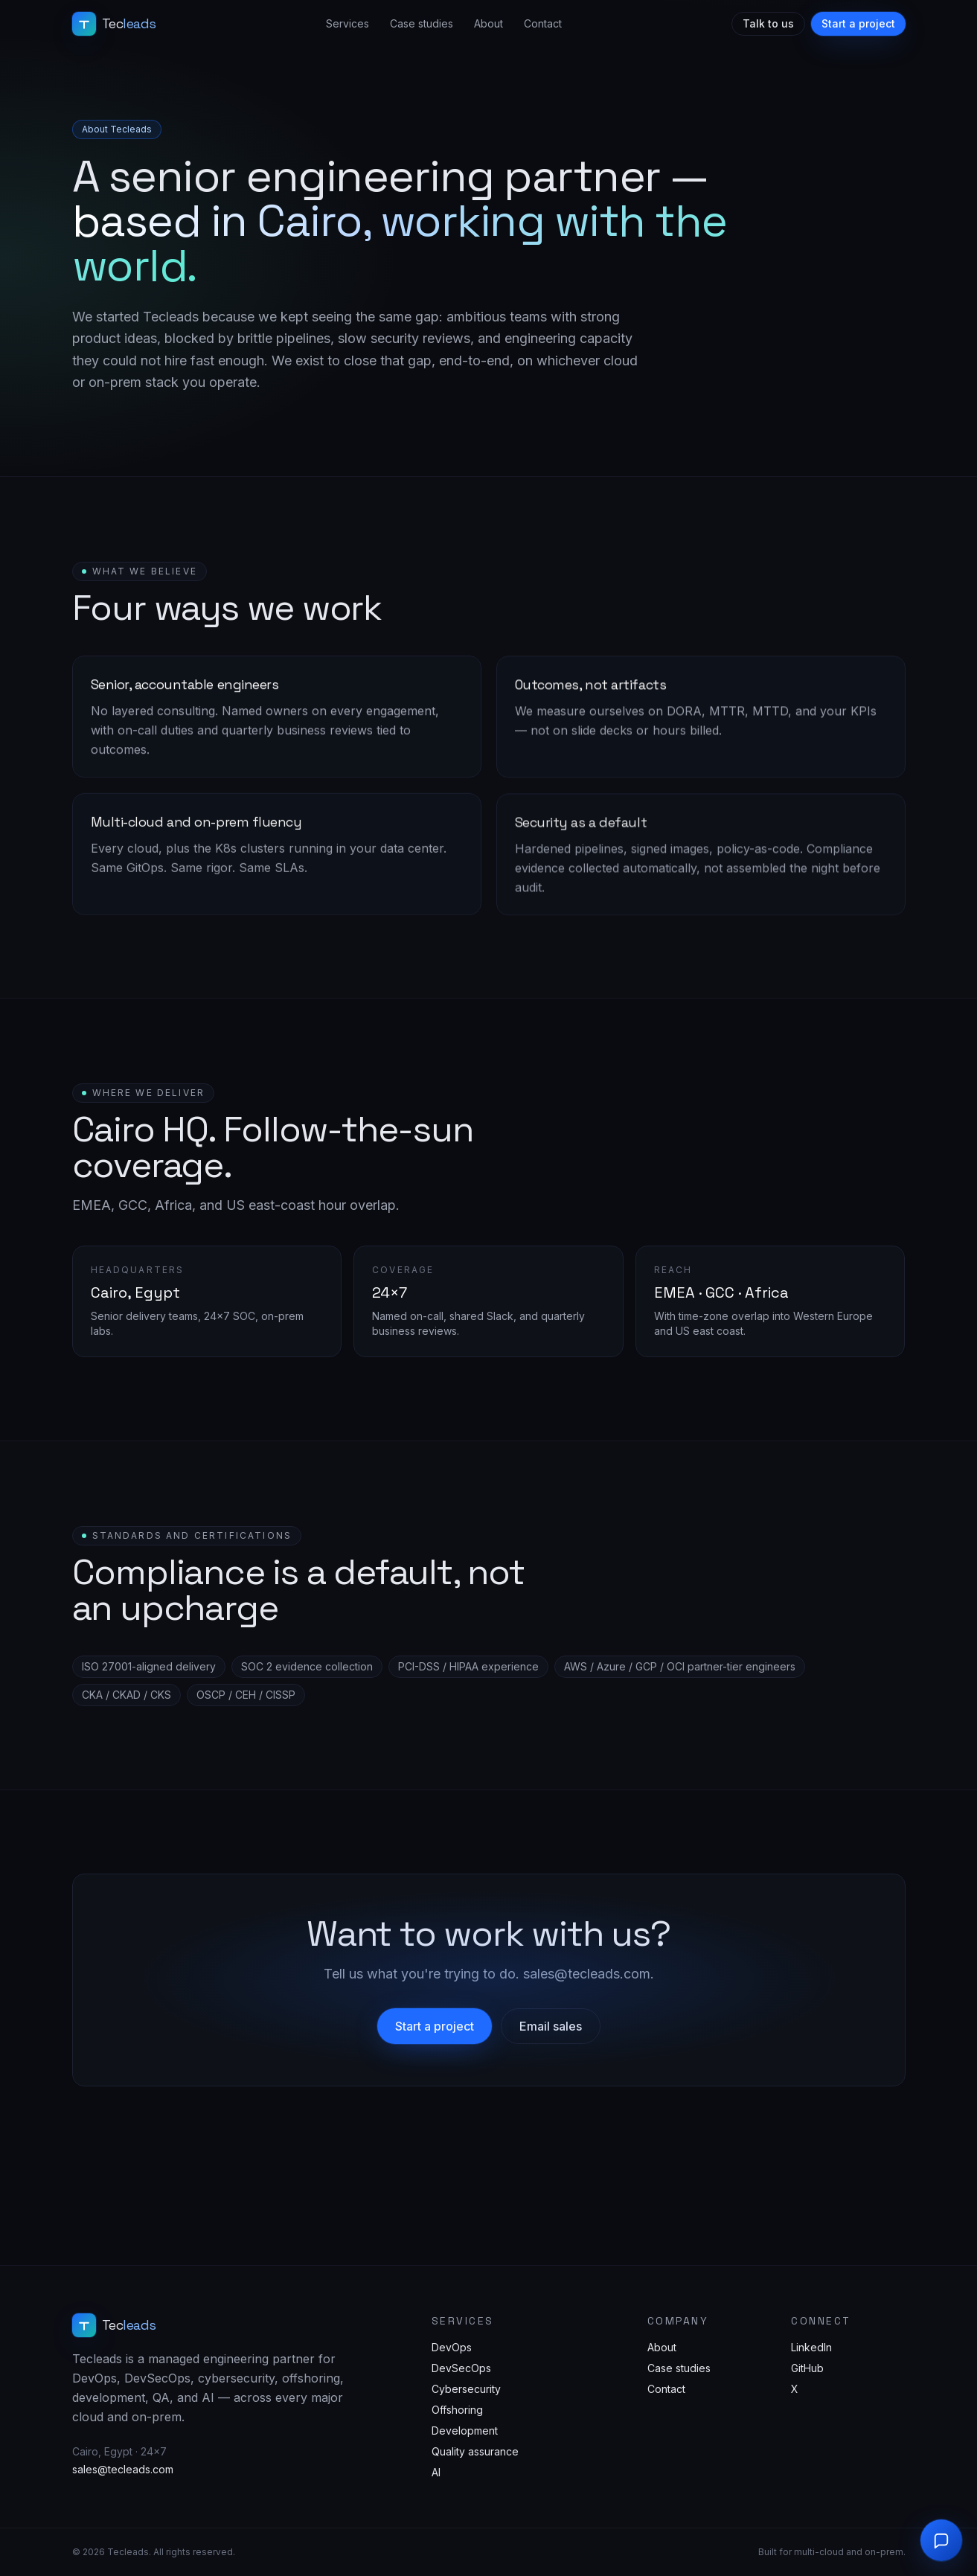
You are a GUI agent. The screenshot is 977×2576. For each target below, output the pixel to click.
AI (436, 2472)
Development (465, 2430)
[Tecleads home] (114, 24)
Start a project (858, 23)
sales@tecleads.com (122, 2469)
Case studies (421, 23)
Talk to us (768, 23)
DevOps (452, 2347)
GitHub (807, 2368)
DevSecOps (461, 2368)
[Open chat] (941, 2540)
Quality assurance (475, 2451)
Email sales (550, 2026)
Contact (543, 23)
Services (347, 23)
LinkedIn (811, 2347)
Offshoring (457, 2409)
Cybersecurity (466, 2389)
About (488, 23)
